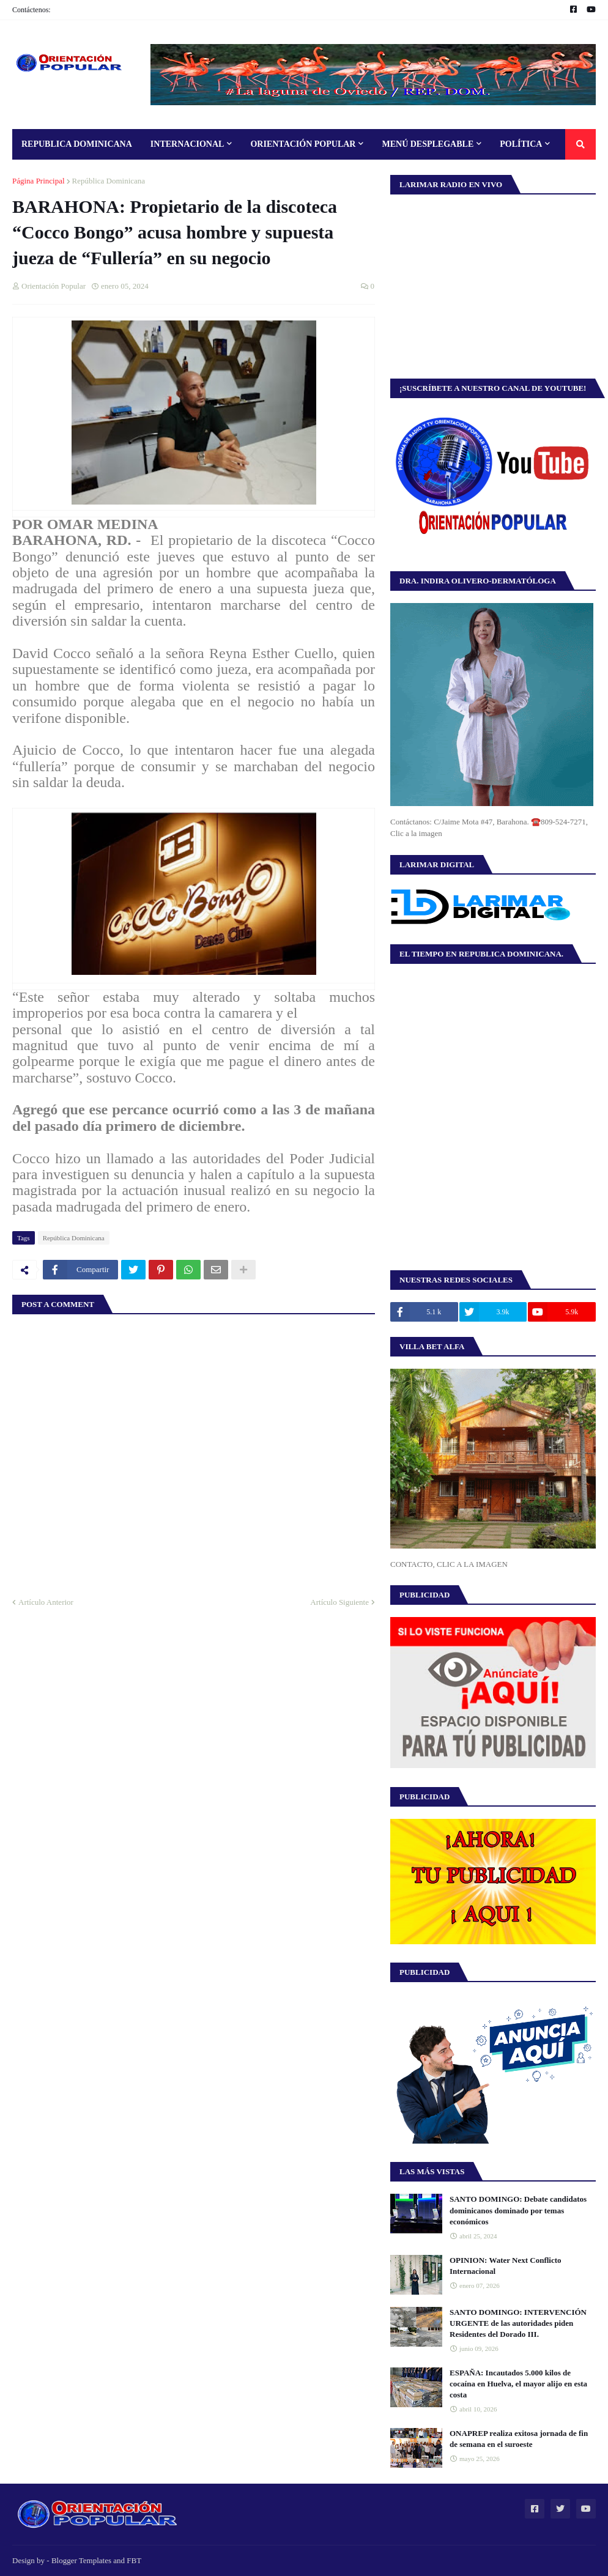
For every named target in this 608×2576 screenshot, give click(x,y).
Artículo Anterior (45, 1602)
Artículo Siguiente (339, 1602)
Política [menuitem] (521, 144)
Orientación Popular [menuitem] (302, 144)
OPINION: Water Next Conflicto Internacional (506, 2266)
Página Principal (38, 180)
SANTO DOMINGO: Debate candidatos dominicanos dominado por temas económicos (518, 2210)
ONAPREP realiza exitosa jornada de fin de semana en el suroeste (519, 2439)
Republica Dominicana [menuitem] (76, 144)
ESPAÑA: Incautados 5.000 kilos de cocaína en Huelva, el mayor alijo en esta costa (518, 2383)
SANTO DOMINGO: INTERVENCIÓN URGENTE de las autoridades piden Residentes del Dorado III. (518, 2323)
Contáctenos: (31, 10)
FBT (134, 2560)
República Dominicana (109, 180)
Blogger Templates (81, 2560)
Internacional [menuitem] (187, 144)
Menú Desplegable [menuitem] (427, 144)
